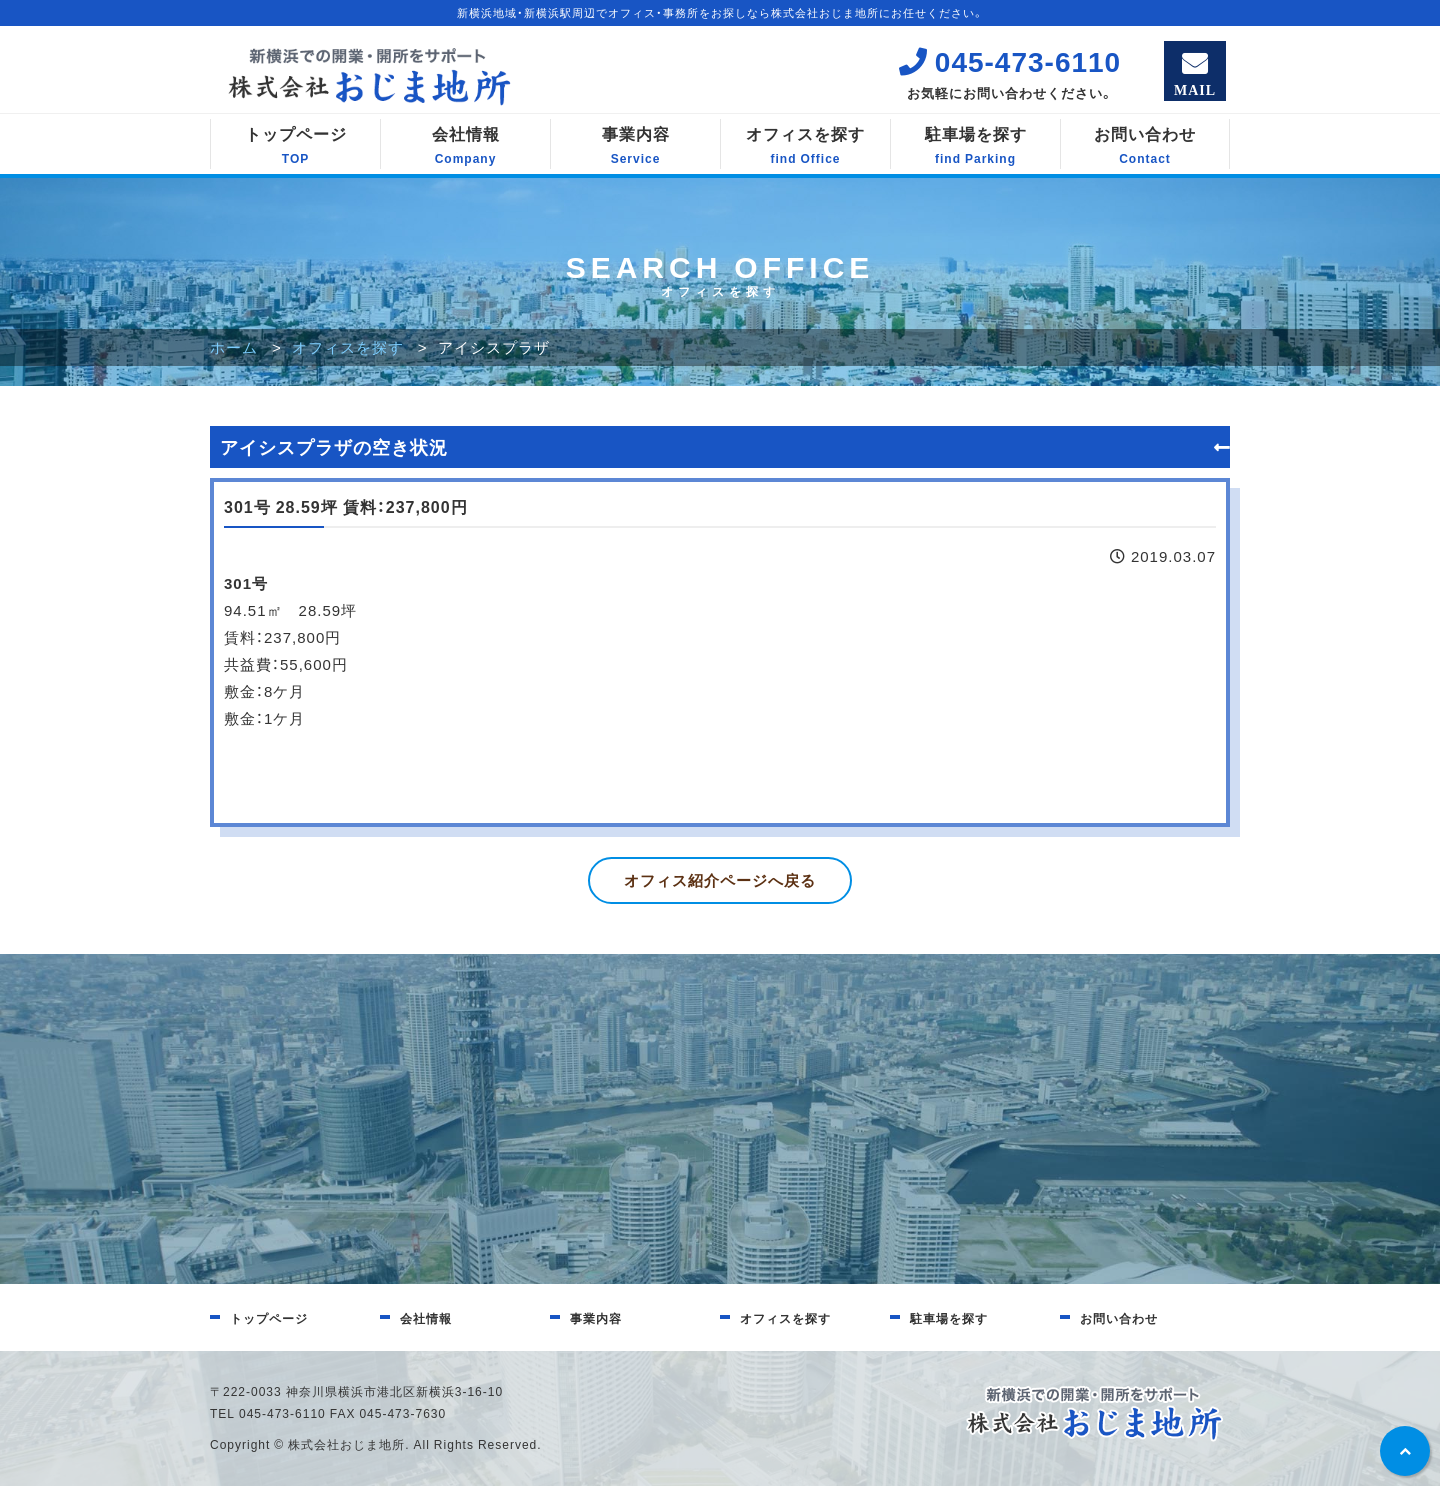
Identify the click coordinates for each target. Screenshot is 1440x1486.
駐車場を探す (975, 145)
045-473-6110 (1010, 61)
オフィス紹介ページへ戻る (720, 880)
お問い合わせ (1145, 145)
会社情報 (465, 145)
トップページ (295, 145)
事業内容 (635, 145)
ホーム (234, 347)
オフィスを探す (805, 145)
